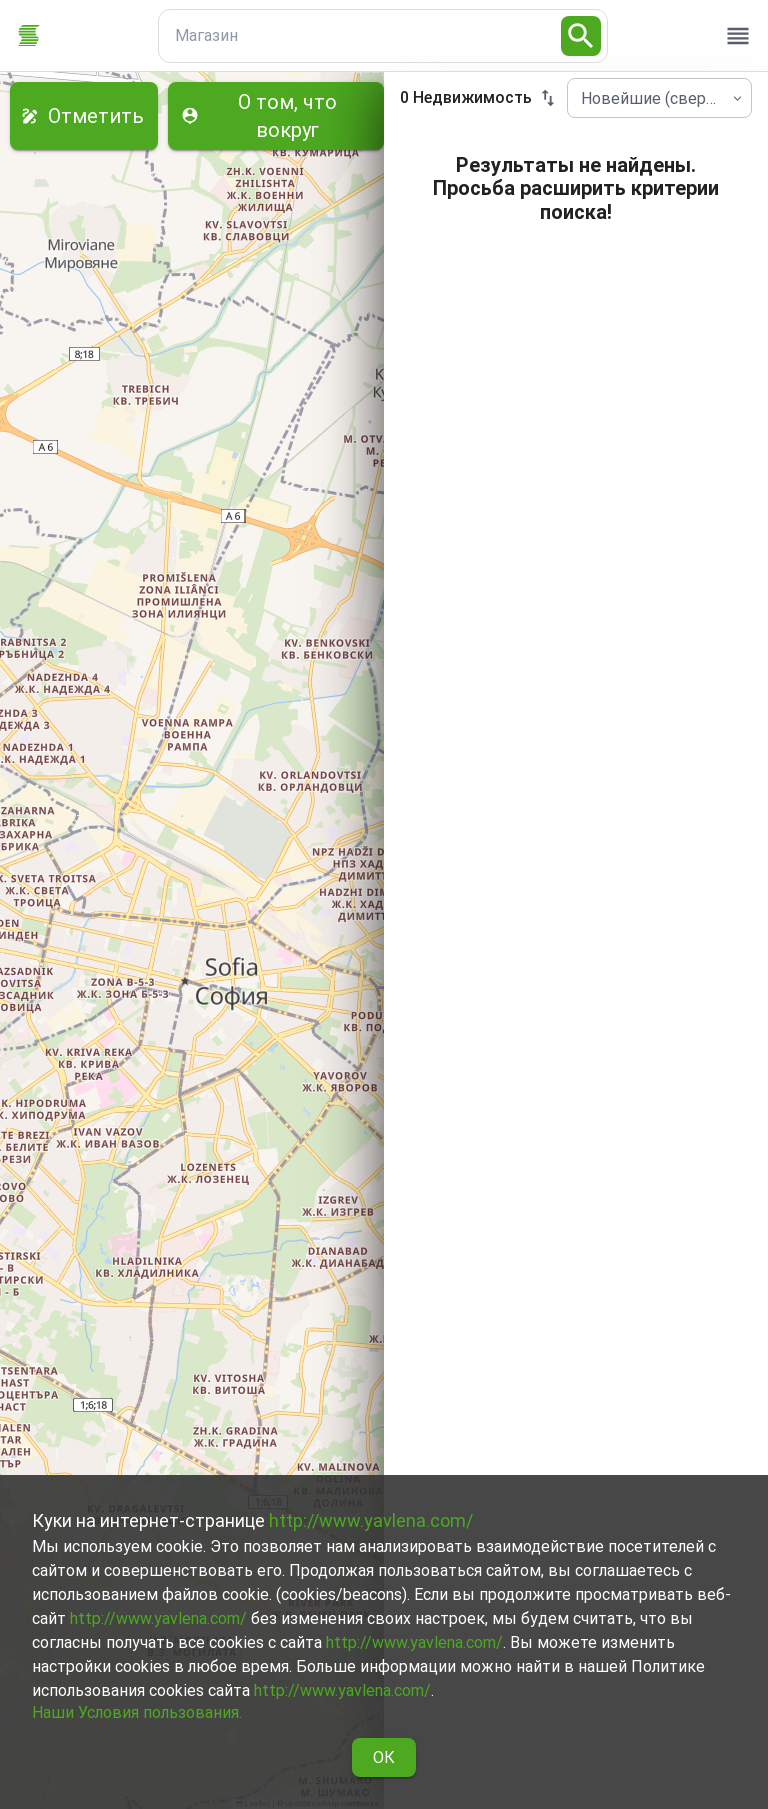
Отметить (84, 116)
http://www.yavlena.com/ (371, 1520)
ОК (384, 1757)
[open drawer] (738, 36)
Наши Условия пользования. (137, 1712)
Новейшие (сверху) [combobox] (654, 98)
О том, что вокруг (276, 116)
